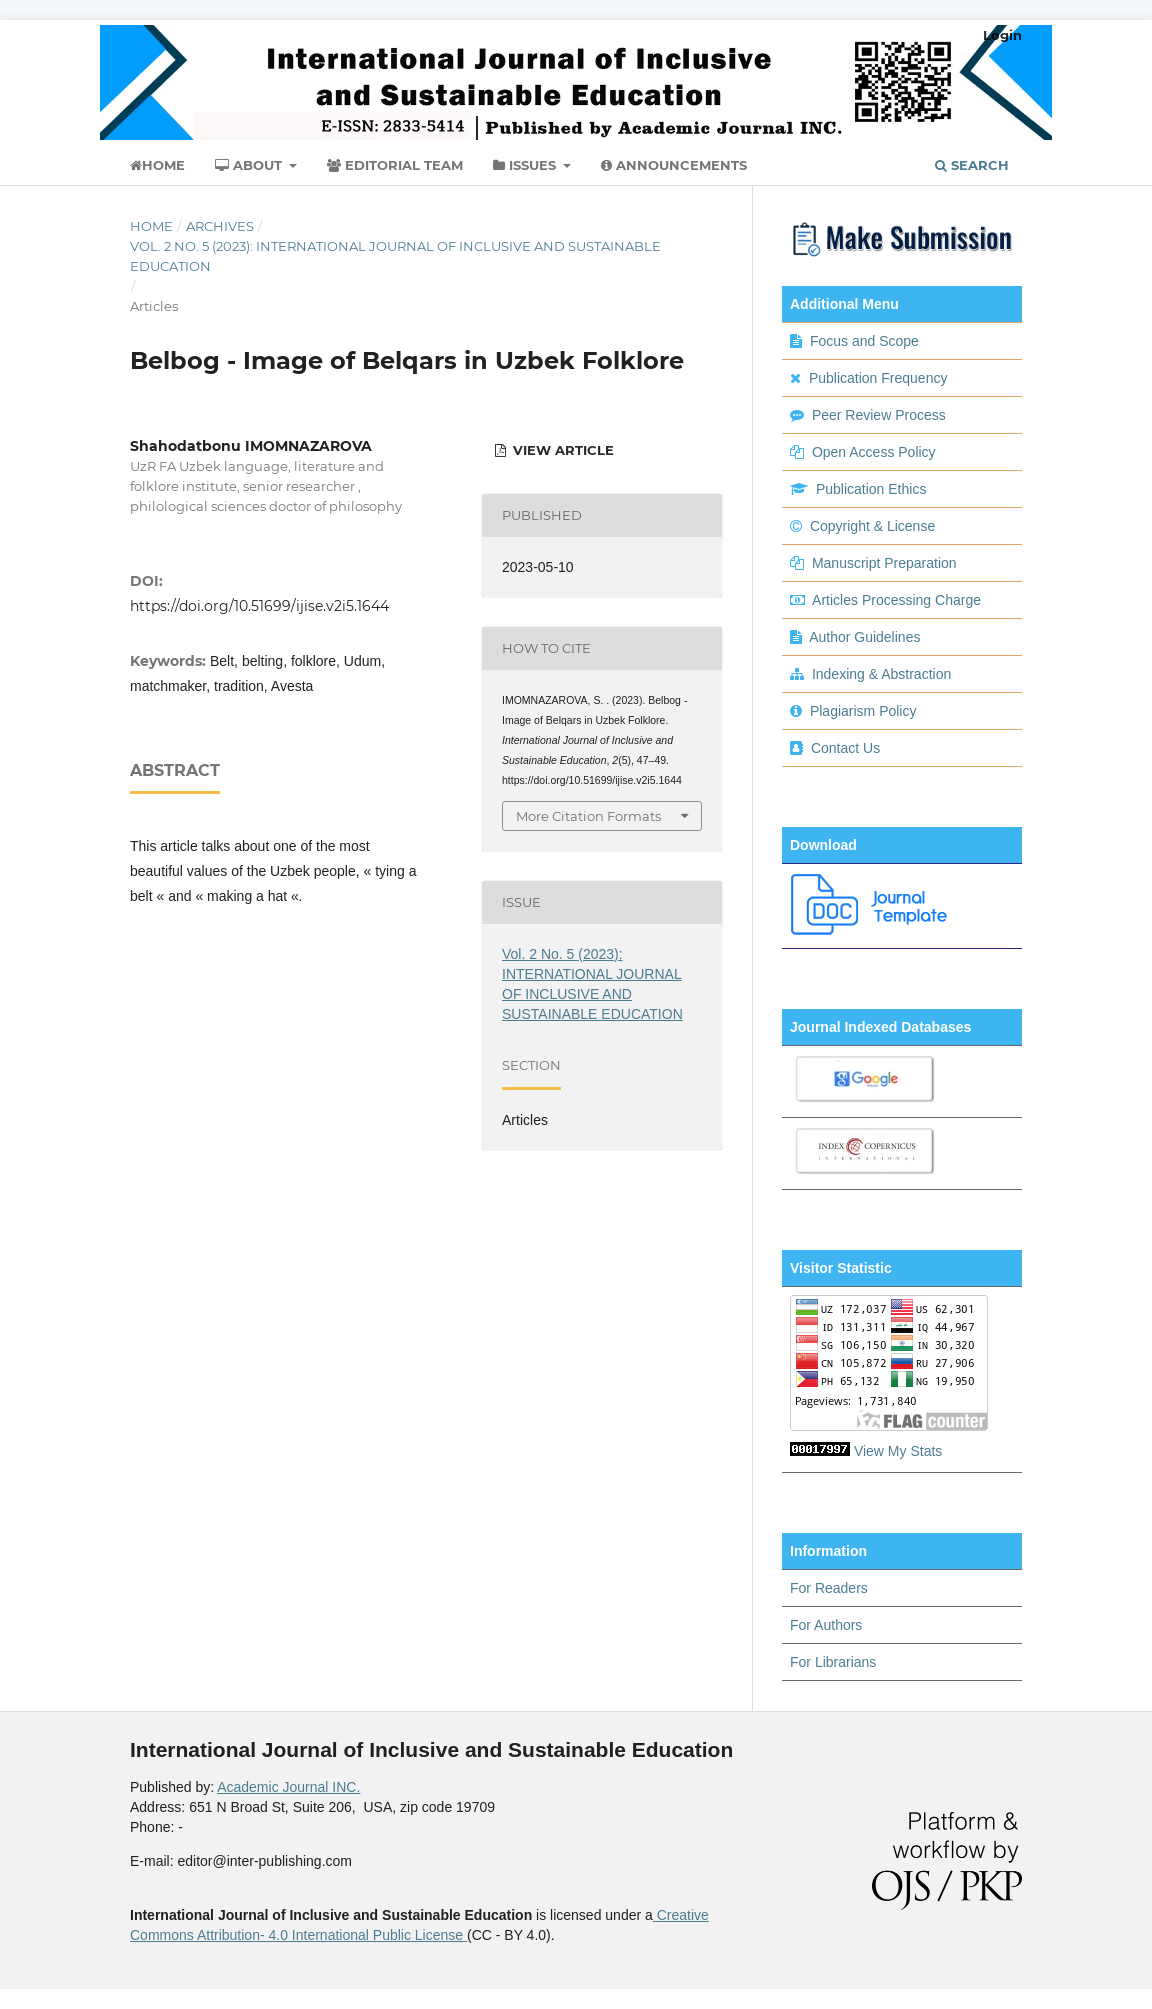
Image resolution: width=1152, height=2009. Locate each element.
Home (157, 165)
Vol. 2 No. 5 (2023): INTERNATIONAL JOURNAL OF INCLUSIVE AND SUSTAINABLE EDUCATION (395, 256)
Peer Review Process (879, 415)
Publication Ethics (871, 489)
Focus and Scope (864, 341)
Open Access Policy (874, 452)
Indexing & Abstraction (881, 674)
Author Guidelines (864, 637)
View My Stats (898, 1451)
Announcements (674, 165)
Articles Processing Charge (895, 600)
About (250, 165)
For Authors (826, 1625)
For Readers (829, 1588)
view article (561, 450)
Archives (220, 226)
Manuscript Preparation (884, 563)
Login (1002, 35)
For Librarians (833, 1662)
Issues (526, 165)
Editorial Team (395, 165)
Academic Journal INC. (288, 1787)
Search (972, 165)
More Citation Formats (588, 816)
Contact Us (845, 748)
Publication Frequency (878, 378)
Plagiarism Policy (863, 711)
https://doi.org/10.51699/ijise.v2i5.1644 (259, 606)
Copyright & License (872, 526)
